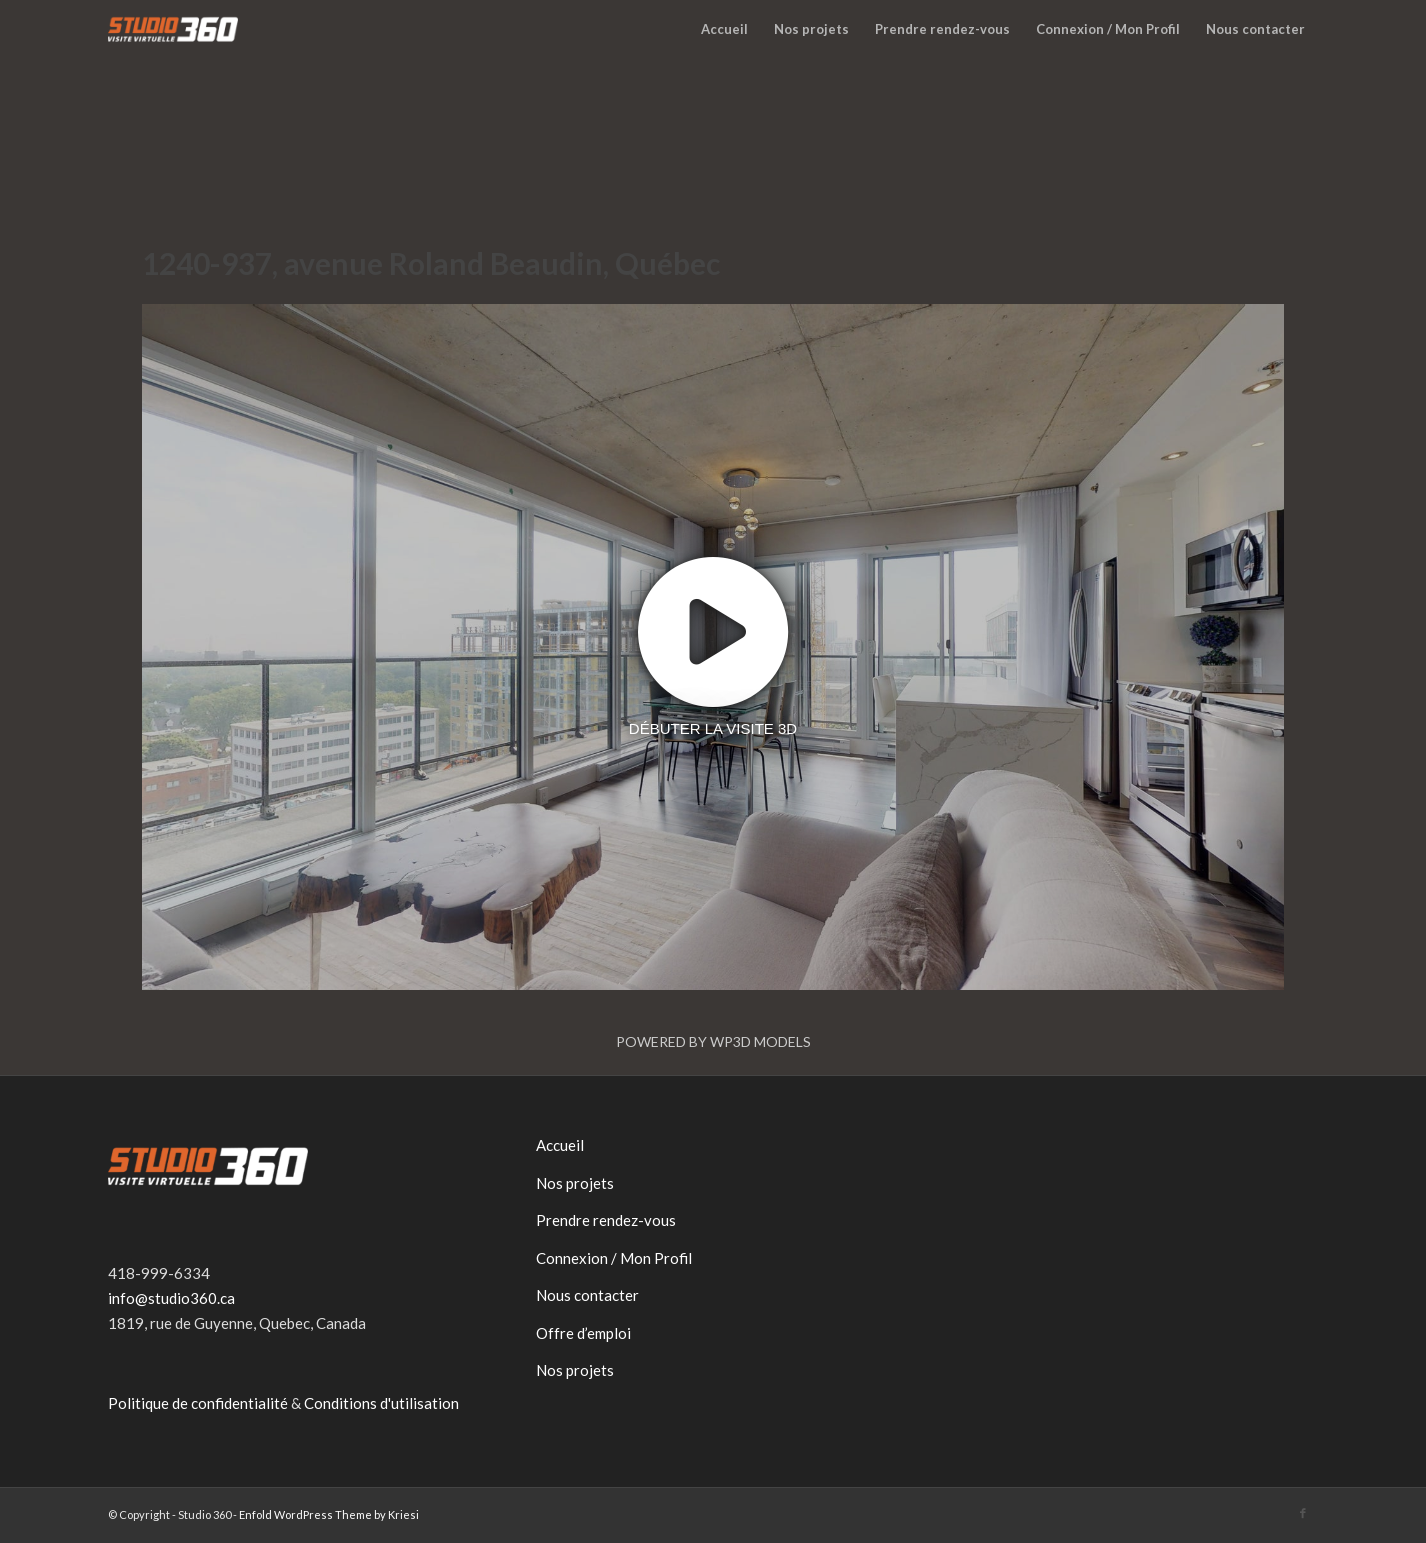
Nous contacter (587, 1295)
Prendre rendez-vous (606, 1220)
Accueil (560, 1145)
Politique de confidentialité (198, 1403)
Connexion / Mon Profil (614, 1258)
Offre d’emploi (583, 1333)
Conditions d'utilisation (381, 1403)
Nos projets (575, 1183)
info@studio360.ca (171, 1298)
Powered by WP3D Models (713, 1041)
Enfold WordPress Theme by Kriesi (329, 1514)
